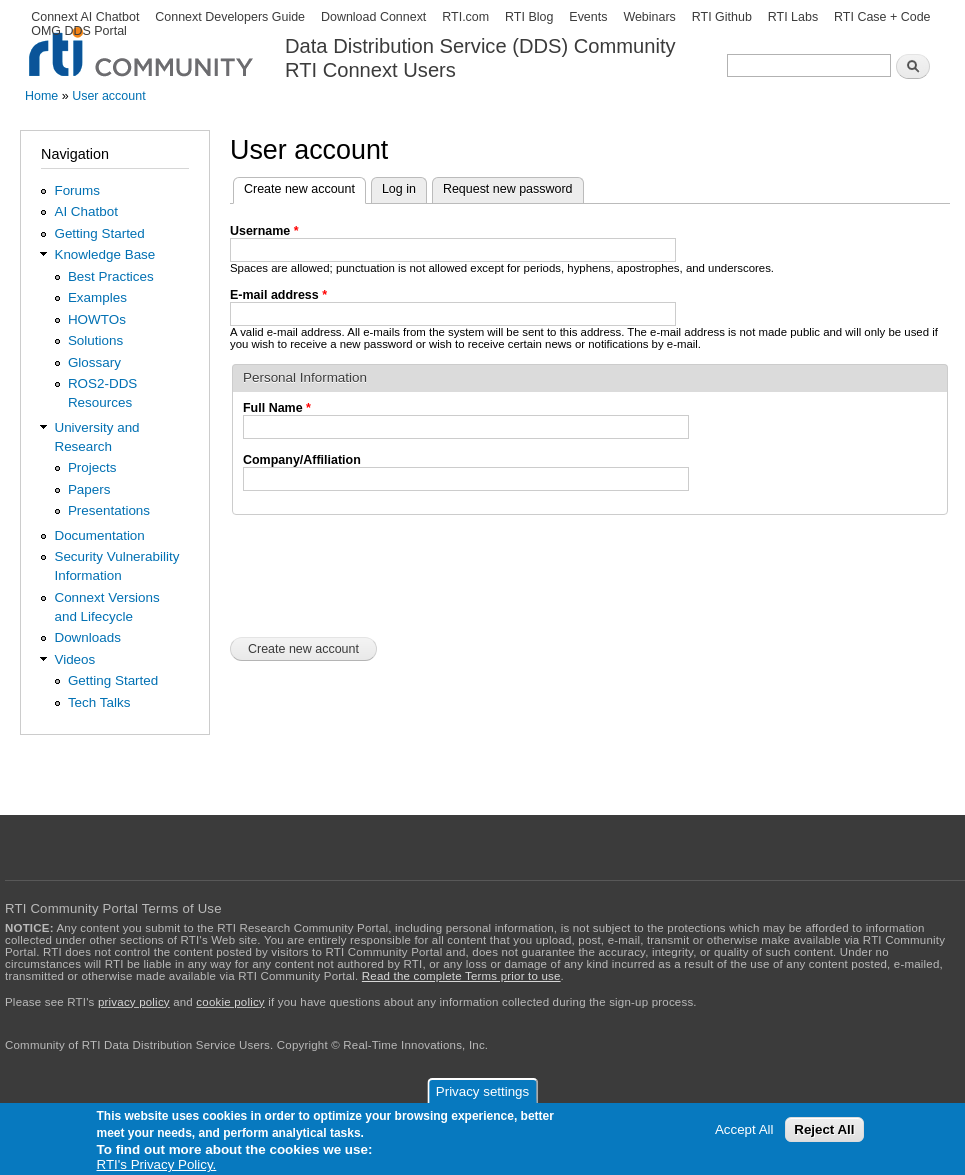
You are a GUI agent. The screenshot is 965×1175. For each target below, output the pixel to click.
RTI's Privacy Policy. (157, 1164)
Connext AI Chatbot (85, 17)
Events (588, 17)
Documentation (99, 535)
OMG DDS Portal (79, 31)
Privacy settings (482, 1091)
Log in (399, 189)
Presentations (109, 510)
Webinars (649, 17)
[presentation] (382, 574)
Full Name (277, 408)
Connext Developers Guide (230, 17)
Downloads (87, 637)
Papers (89, 489)
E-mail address (278, 295)
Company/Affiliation (302, 460)
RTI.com (465, 17)
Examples (97, 297)
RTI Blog (529, 17)
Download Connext (373, 17)
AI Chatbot (86, 211)
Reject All (824, 1129)
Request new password (508, 189)
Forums (77, 190)
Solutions (95, 340)
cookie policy (230, 1002)
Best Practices (111, 276)
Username (264, 231)
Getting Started (99, 233)
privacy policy (134, 1002)
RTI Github (722, 17)
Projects (92, 467)
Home (41, 96)
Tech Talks (99, 702)
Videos (74, 659)
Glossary (94, 362)
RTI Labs (793, 17)
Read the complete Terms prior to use (461, 976)
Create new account (305, 187)
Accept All (744, 1129)
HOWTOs (97, 319)
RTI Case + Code (882, 17)
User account (108, 96)
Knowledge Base (104, 254)
